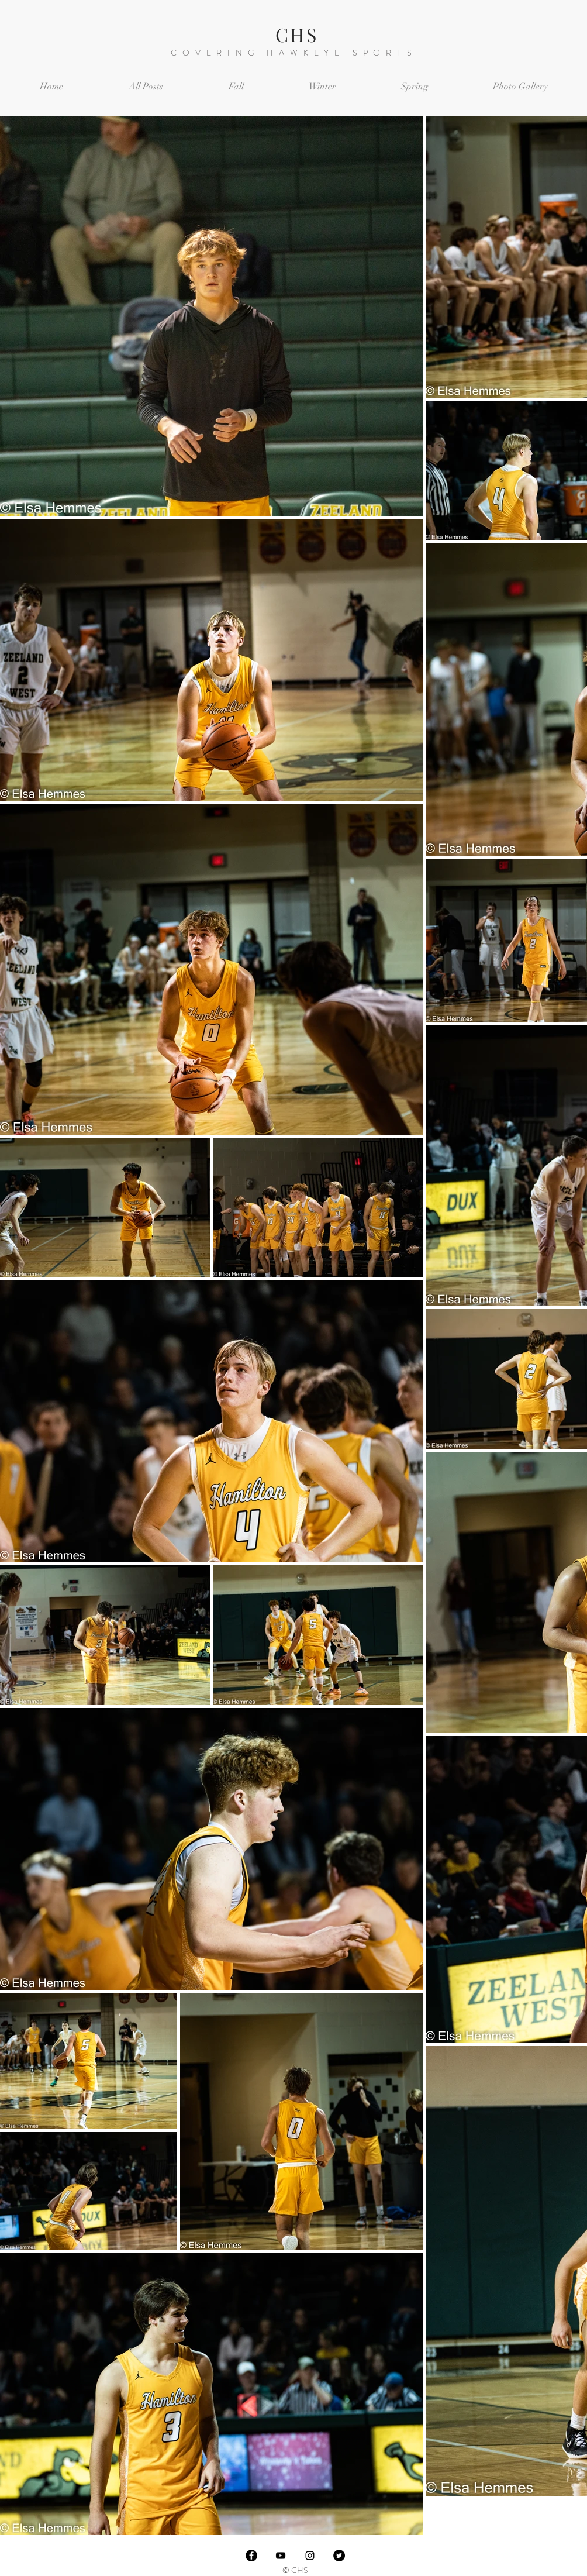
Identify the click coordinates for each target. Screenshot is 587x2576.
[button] (236, 87)
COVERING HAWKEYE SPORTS (294, 52)
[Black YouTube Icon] (280, 2555)
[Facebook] (251, 2555)
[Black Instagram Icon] (310, 2555)
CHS (296, 34)
